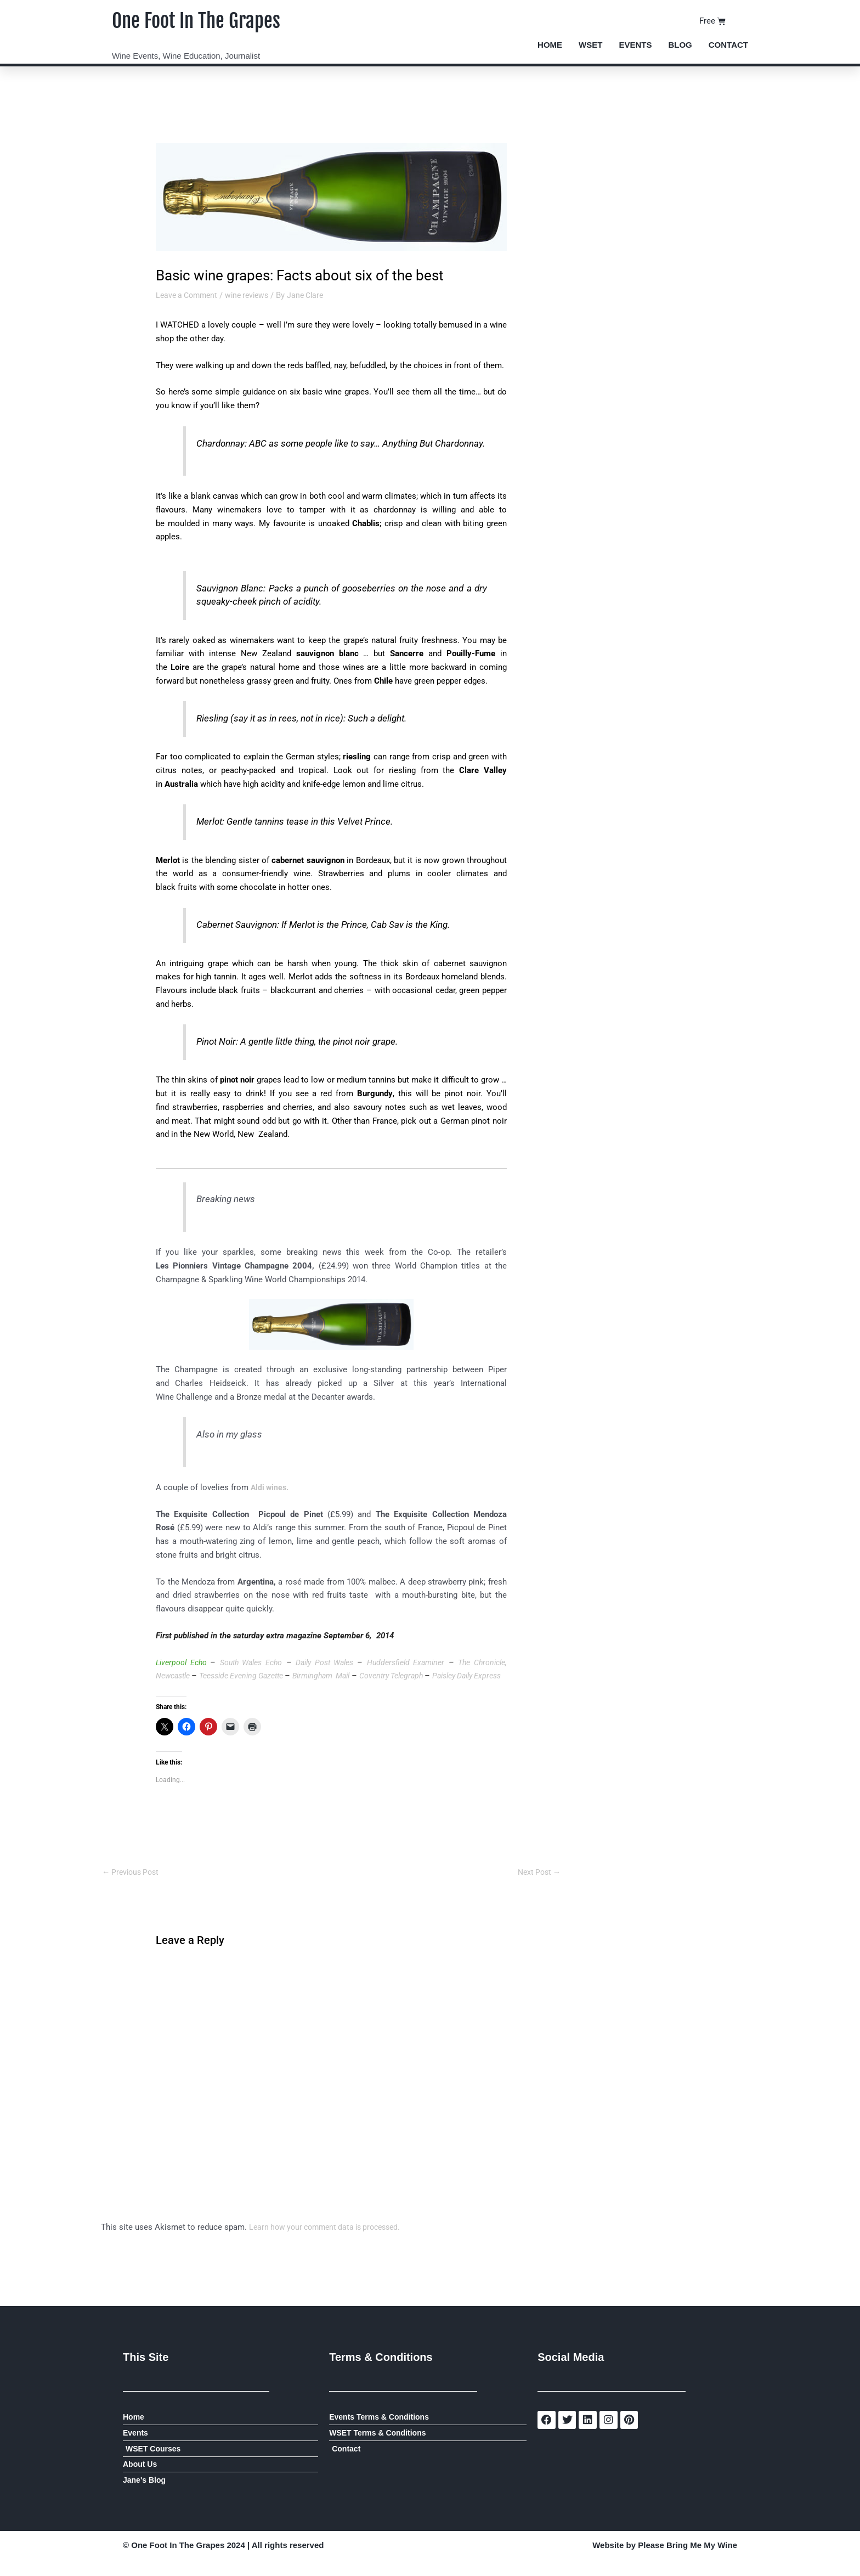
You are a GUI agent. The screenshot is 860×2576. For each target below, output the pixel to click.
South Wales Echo (262, 1662)
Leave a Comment (189, 295)
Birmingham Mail (384, 1676)
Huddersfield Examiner (436, 1662)
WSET (590, 44)
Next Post (537, 1886)
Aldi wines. (271, 1487)
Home (550, 44)
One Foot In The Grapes (208, 19)
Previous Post (132, 1886)
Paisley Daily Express (196, 1689)
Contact (728, 44)
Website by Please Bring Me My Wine (664, 2562)
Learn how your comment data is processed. (330, 2242)
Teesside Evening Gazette (294, 1676)
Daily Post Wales (348, 1662)
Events (635, 44)
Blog (680, 44)
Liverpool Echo (186, 1662)
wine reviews (253, 295)
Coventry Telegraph (464, 1676)
